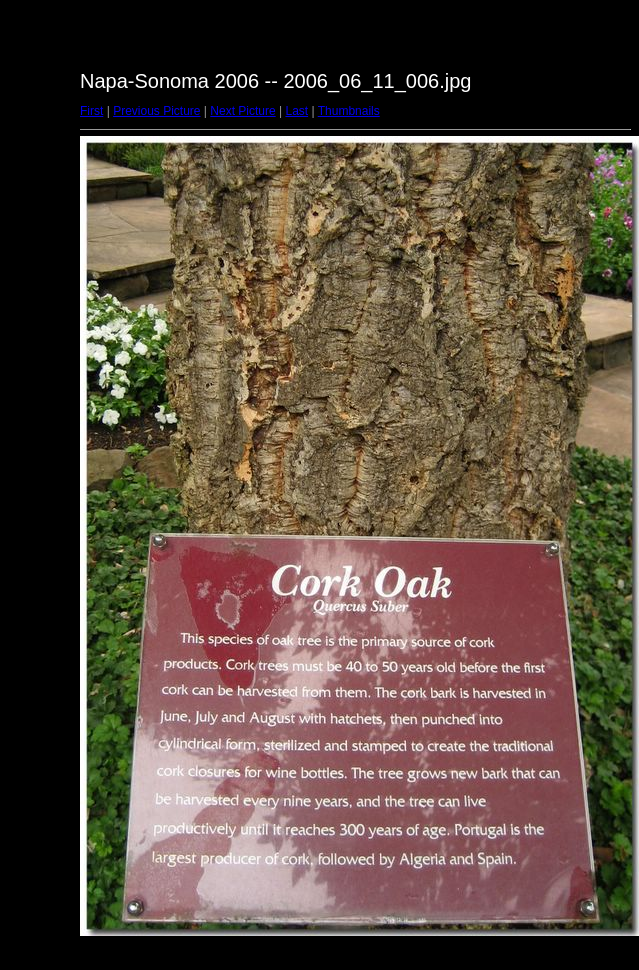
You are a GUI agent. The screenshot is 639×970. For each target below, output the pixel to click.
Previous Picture (156, 111)
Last (296, 111)
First (91, 111)
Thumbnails (349, 111)
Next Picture (242, 111)
